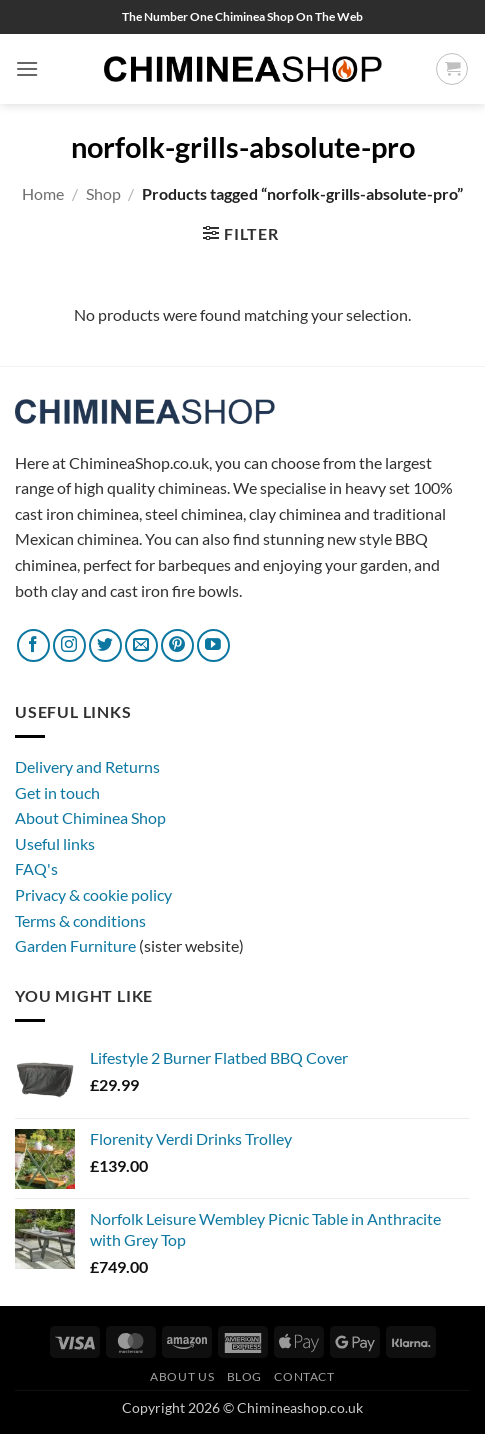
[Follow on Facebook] (33, 645)
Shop (103, 193)
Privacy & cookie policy (93, 894)
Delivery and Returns (87, 766)
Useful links (55, 843)
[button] (27, 68)
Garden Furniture (77, 945)
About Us (182, 1376)
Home (43, 193)
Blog (244, 1376)
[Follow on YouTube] (213, 645)
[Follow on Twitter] (105, 645)
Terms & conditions (80, 920)
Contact (304, 1376)
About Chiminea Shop (90, 817)
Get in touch (57, 792)
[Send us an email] (141, 645)
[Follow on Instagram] (69, 645)
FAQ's (36, 868)
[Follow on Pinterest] (177, 645)
